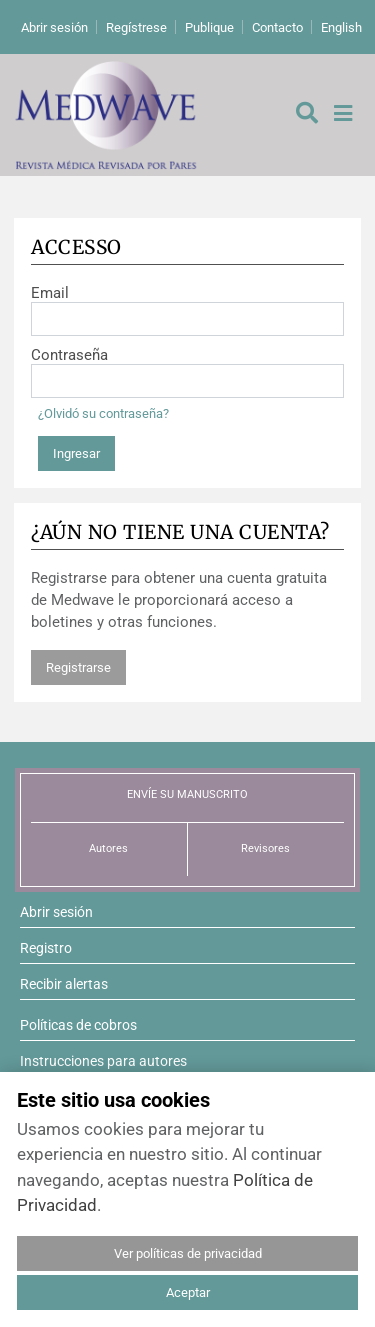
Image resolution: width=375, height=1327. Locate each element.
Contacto (277, 27)
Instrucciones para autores (103, 1061)
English (341, 27)
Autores (108, 848)
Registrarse (78, 667)
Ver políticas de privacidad (188, 1253)
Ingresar (76, 453)
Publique (209, 27)
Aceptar (188, 1292)
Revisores (265, 848)
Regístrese (136, 27)
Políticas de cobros (78, 1025)
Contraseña (69, 355)
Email (50, 293)
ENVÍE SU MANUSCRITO (187, 794)
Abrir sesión (54, 27)
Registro (46, 948)
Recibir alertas (64, 984)
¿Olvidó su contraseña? (103, 413)
